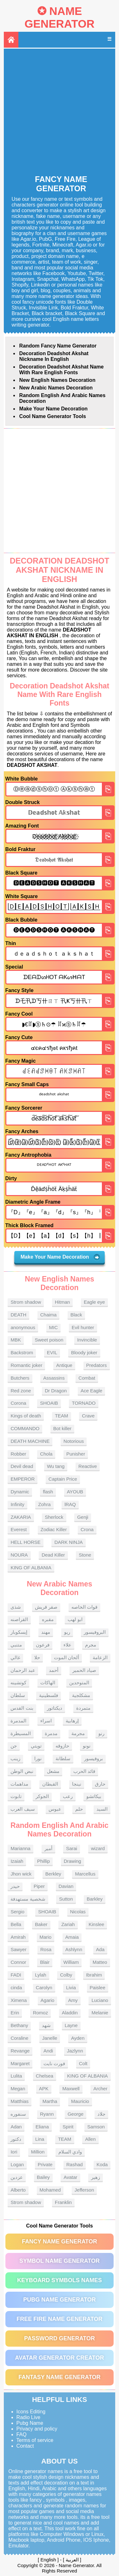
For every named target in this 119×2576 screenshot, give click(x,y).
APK (44, 2088)
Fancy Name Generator (59, 2241)
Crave (88, 1415)
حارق (100, 1784)
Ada (100, 1949)
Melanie (99, 2012)
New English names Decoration (57, 380)
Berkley (53, 1873)
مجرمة (78, 1733)
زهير (95, 2177)
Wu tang (56, 1466)
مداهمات (19, 1784)
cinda (16, 1987)
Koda (102, 2164)
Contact (25, 2446)
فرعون (43, 1644)
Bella (15, 1924)
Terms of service (35, 2440)
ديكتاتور (54, 1708)
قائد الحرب (84, 1771)
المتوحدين (79, 1682)
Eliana (42, 2126)
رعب (68, 1796)
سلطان (17, 1695)
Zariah (68, 1924)
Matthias (19, 2101)
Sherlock (54, 1517)
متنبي (16, 1644)
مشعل (53, 1771)
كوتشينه (18, 1682)
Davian (66, 1886)
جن (13, 1745)
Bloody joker (84, 1352)
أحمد (53, 1670)
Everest (18, 1529)
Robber (18, 1454)
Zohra (44, 1504)
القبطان (50, 1784)
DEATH (18, 1314)
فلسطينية (48, 1695)
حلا (37, 1657)
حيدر (15, 1886)
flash (48, 1491)
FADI (15, 1975)
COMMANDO (24, 1428)
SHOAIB (49, 1403)
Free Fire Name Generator (59, 2319)
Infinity (17, 1504)
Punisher (75, 1454)
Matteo (100, 1962)
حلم (79, 1809)
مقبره (48, 1619)
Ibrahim (94, 1975)
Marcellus (85, 1873)
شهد (46, 2025)
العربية (72, 2559)
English (48, 2559)
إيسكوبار (18, 1632)
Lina (39, 2139)
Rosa (45, 1949)
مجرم (90, 1644)
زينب (15, 1758)
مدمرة (51, 1733)
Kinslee (96, 1924)
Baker (41, 1924)
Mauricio (80, 2101)
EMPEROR (22, 1479)
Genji (82, 1517)
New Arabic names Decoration (56, 387)
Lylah (40, 1975)
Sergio (17, 1911)
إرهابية (72, 1720)
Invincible (87, 1339)
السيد (102, 1809)
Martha (50, 2101)
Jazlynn (75, 2050)
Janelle (49, 2038)
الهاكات (47, 1682)
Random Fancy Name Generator (58, 345)
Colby (66, 1975)
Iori (13, 2151)
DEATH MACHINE (30, 1441)
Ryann (47, 2114)
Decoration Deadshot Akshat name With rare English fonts (61, 369)
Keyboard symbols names (59, 2280)
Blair (45, 1962)
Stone (85, 1555)
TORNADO (84, 1403)
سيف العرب (22, 1809)
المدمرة (18, 1720)
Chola (46, 1454)
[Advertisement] (59, 112)
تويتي (36, 1745)
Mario (46, 1937)
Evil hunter (83, 1327)
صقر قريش (46, 1607)
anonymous (22, 1327)
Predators (96, 1365)
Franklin (63, 2202)
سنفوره (18, 2114)
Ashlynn (73, 1949)
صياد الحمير (84, 1670)
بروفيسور (93, 1758)
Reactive (87, 1466)
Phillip (43, 1861)
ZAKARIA (20, 1517)
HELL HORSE (25, 1542)
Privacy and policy (37, 2428)
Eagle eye (94, 1302)
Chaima (48, 1314)
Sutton (66, 1899)
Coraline (19, 2038)
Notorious (73, 1441)
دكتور (15, 2139)
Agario (47, 2000)
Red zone (20, 1390)
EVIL (52, 1352)
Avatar (70, 2177)
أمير (48, 1848)
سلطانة (63, 1758)
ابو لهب (75, 1619)
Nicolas (78, 1911)
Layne (71, 2025)
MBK (15, 1339)
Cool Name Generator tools (52, 416)
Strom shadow (25, 1302)
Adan (16, 2126)
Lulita (16, 2076)
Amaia (72, 1937)
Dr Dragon (56, 1390)
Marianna (20, 1848)
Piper (39, 1886)
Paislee (97, 1987)
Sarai (71, 1848)
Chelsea (44, 2076)
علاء (67, 1644)
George (75, 2114)
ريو (67, 1632)
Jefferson (84, 2190)
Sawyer (18, 1949)
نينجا (76, 1784)
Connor (18, 1962)
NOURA (19, 1555)
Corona (18, 1403)
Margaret (20, 2063)
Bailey (43, 2177)
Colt (83, 2063)
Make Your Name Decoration (53, 408)
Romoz (40, 2012)
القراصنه (19, 1619)
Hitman (62, 1302)
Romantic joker (26, 1365)
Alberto (18, 2190)
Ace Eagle (91, 1390)
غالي (15, 1657)
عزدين (16, 2177)
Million (38, 2151)
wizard (98, 1848)
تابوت (16, 1796)
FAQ (22, 2434)
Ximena (18, 2000)
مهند (45, 1632)
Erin (14, 2012)
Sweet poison (49, 1339)
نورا (38, 1758)
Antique (64, 1365)
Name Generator (59, 17)
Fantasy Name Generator (59, 2377)
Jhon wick (20, 1873)
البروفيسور (95, 1632)
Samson (96, 2126)
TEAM (61, 1415)
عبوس (55, 1809)
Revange (20, 2050)
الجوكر (42, 1796)
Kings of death (25, 1415)
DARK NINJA (68, 1542)
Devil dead (21, 1466)
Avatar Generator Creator (59, 2358)
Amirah (18, 1937)
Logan (17, 2164)
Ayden (77, 2038)
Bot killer (62, 1428)
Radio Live (29, 2417)
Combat (86, 1378)
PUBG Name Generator (59, 2299)
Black (76, 1314)
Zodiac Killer (54, 1529)
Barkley (94, 1899)
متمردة (83, 1708)
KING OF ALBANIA (30, 1567)
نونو (86, 1745)
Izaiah (16, 1861)
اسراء (46, 1720)
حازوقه (62, 1745)
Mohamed (50, 2190)
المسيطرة (20, 1733)
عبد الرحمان (22, 1670)
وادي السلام (70, 2151)
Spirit (68, 2126)
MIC (53, 1327)
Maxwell (70, 2088)
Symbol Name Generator (59, 2261)
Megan (17, 2088)
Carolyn (44, 1987)
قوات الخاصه (84, 1607)
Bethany (19, 2025)
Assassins (54, 1378)
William (71, 1962)
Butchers (19, 1378)
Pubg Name (30, 2423)
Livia (71, 1987)
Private (45, 2164)
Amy (73, 2000)
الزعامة (100, 1657)
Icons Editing (31, 2411)
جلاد (101, 2114)
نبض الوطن (21, 1771)
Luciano (99, 2000)
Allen (90, 2139)
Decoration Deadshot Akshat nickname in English (54, 356)
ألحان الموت (66, 1657)
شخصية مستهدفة (27, 1899)
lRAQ (70, 1504)
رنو (101, 1733)
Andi (48, 2050)
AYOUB (75, 1491)
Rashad (74, 2164)
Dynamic (19, 1491)
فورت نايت (54, 2063)
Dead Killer (53, 1555)
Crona (87, 1529)
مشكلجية (81, 1695)
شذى (15, 1607)
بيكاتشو (93, 1796)
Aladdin (70, 2012)
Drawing (72, 1861)
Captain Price (63, 1479)
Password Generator (59, 2338)
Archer (100, 2088)
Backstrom (21, 1352)
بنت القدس (21, 1708)
